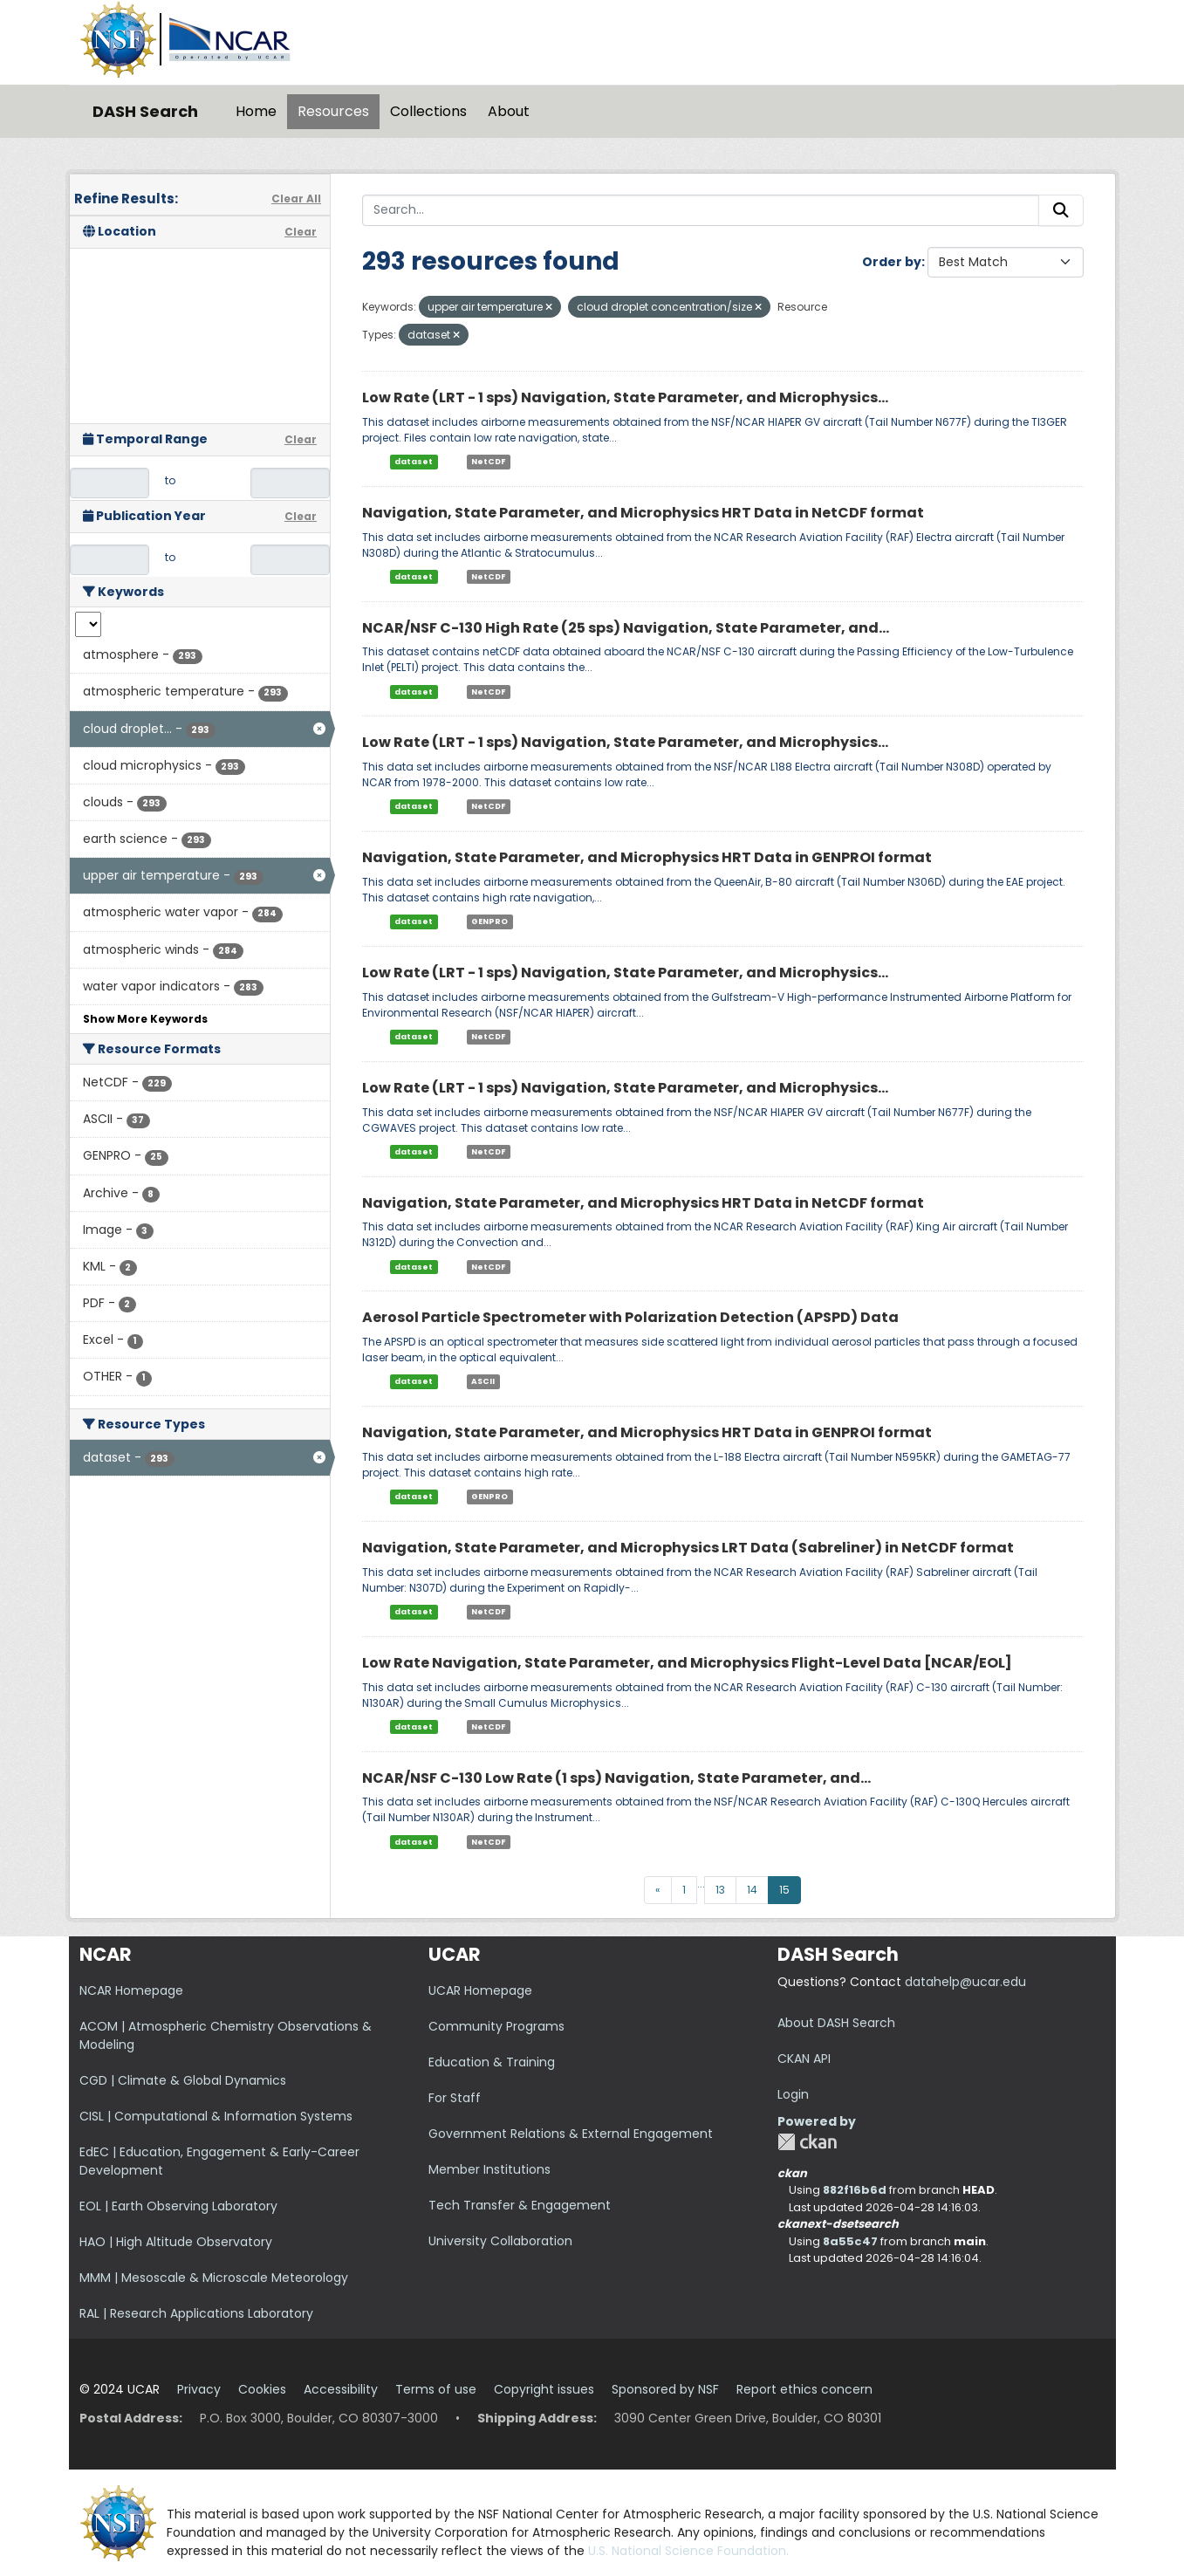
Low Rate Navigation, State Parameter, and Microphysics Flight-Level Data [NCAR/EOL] (687, 1663)
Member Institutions (489, 2169)
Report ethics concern (804, 2389)
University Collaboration (500, 2241)
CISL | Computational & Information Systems (215, 2116)
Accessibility (341, 2389)
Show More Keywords (145, 1018)
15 (784, 1889)
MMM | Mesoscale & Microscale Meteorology (213, 2277)
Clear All (296, 198)
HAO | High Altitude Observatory (175, 2242)
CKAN (807, 2142)
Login (793, 2094)
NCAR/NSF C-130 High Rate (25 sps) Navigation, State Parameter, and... (625, 628)
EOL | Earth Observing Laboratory (178, 2206)
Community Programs (496, 2026)
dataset (413, 461)
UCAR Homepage (480, 1990)
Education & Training (491, 2062)
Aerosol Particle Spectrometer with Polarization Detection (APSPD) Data (630, 1317)
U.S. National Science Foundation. (688, 2550)
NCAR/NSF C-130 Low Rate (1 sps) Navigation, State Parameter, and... (616, 1778)
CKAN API (804, 2058)
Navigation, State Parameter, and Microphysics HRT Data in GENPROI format (647, 857)
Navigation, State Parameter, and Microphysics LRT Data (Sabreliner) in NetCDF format (688, 1548)
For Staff (454, 2098)
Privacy (199, 2389)
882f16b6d (854, 2190)
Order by (891, 262)
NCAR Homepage (131, 1990)
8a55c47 (850, 2241)
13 (720, 1889)
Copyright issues (544, 2389)
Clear (300, 231)
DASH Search (145, 111)
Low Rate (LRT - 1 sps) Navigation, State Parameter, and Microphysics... (625, 397)
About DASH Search (836, 2022)
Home (256, 111)
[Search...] (700, 210)
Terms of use (435, 2389)
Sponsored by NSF (665, 2389)
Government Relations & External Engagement (570, 2133)
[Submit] (1061, 210)
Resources (333, 111)
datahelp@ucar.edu (965, 1981)
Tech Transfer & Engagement (519, 2205)
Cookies (262, 2389)
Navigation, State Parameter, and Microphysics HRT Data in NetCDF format (643, 513)
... (701, 1883)
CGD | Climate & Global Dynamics (182, 2080)
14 (752, 1889)
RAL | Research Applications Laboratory (196, 2313)
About (509, 111)
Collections (428, 111)
